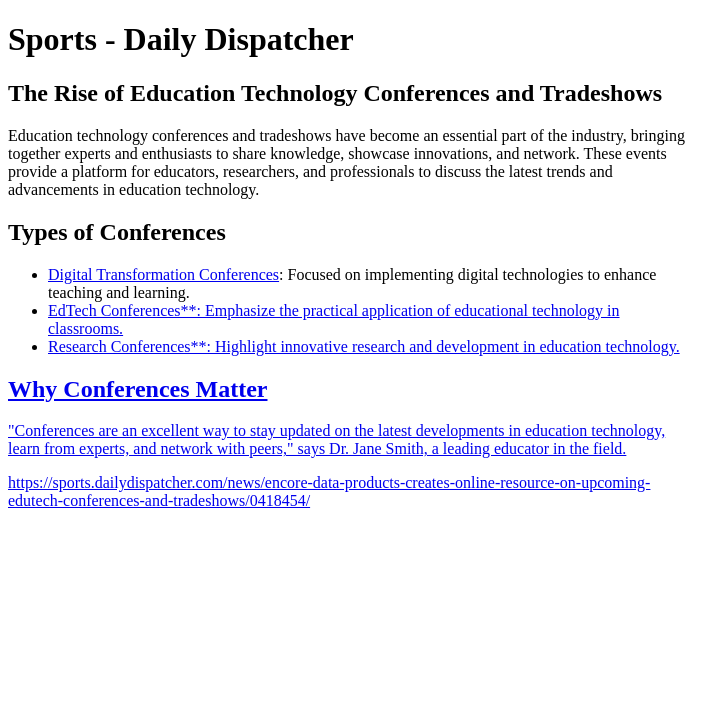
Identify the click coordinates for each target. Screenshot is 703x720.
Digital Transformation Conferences (163, 274)
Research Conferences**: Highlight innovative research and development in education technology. (364, 346)
